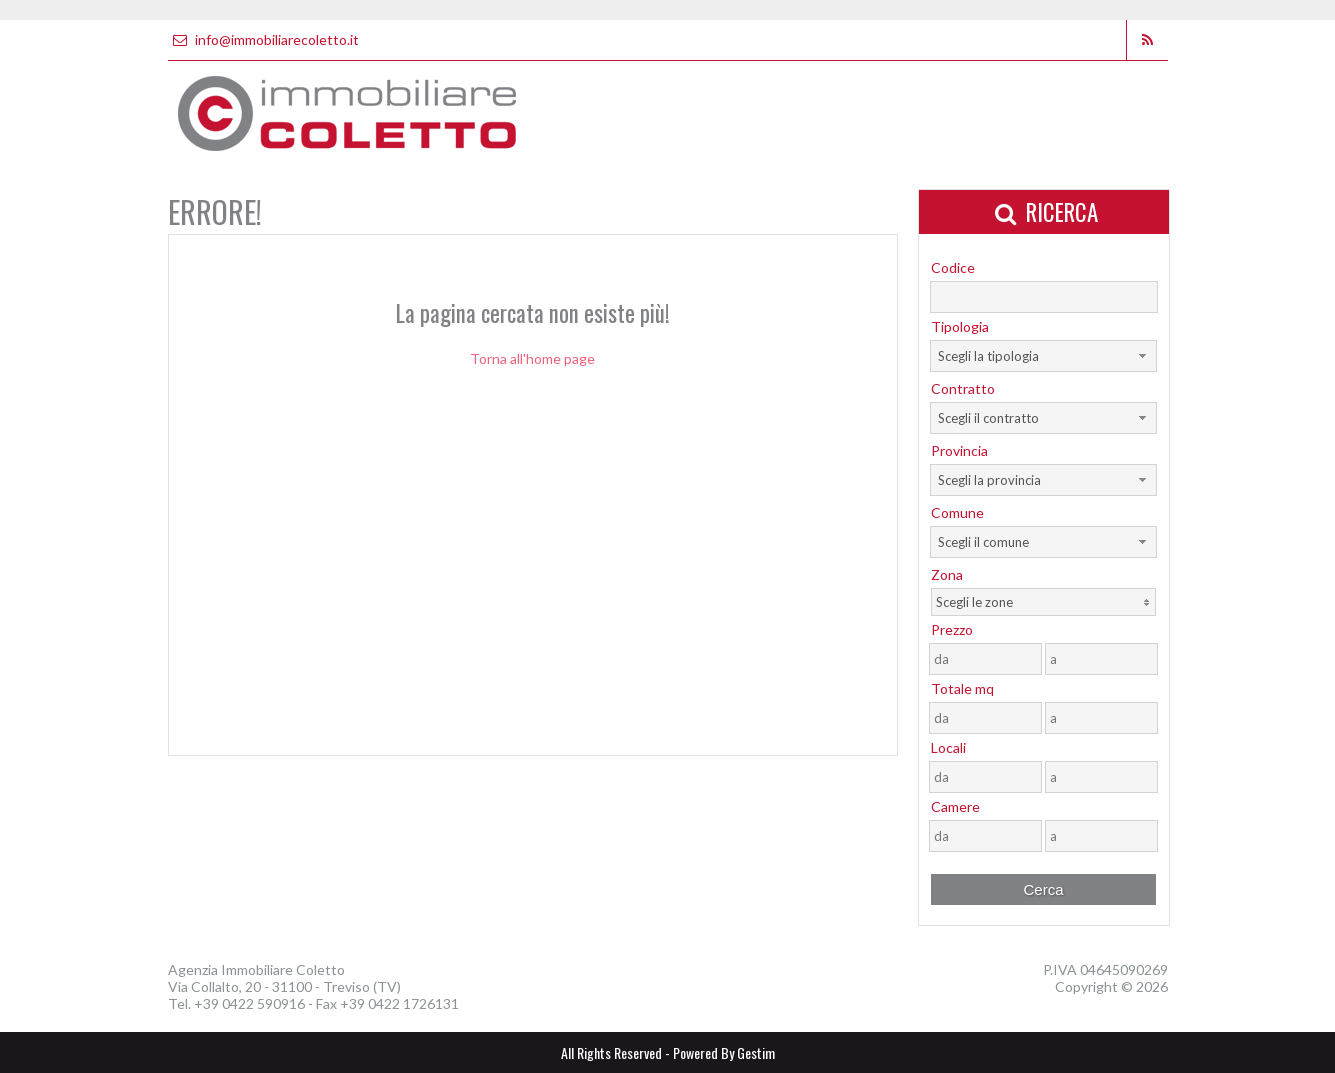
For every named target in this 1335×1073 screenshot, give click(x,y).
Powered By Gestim (724, 1052)
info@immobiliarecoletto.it (263, 39)
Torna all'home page (532, 358)
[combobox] (1043, 356)
